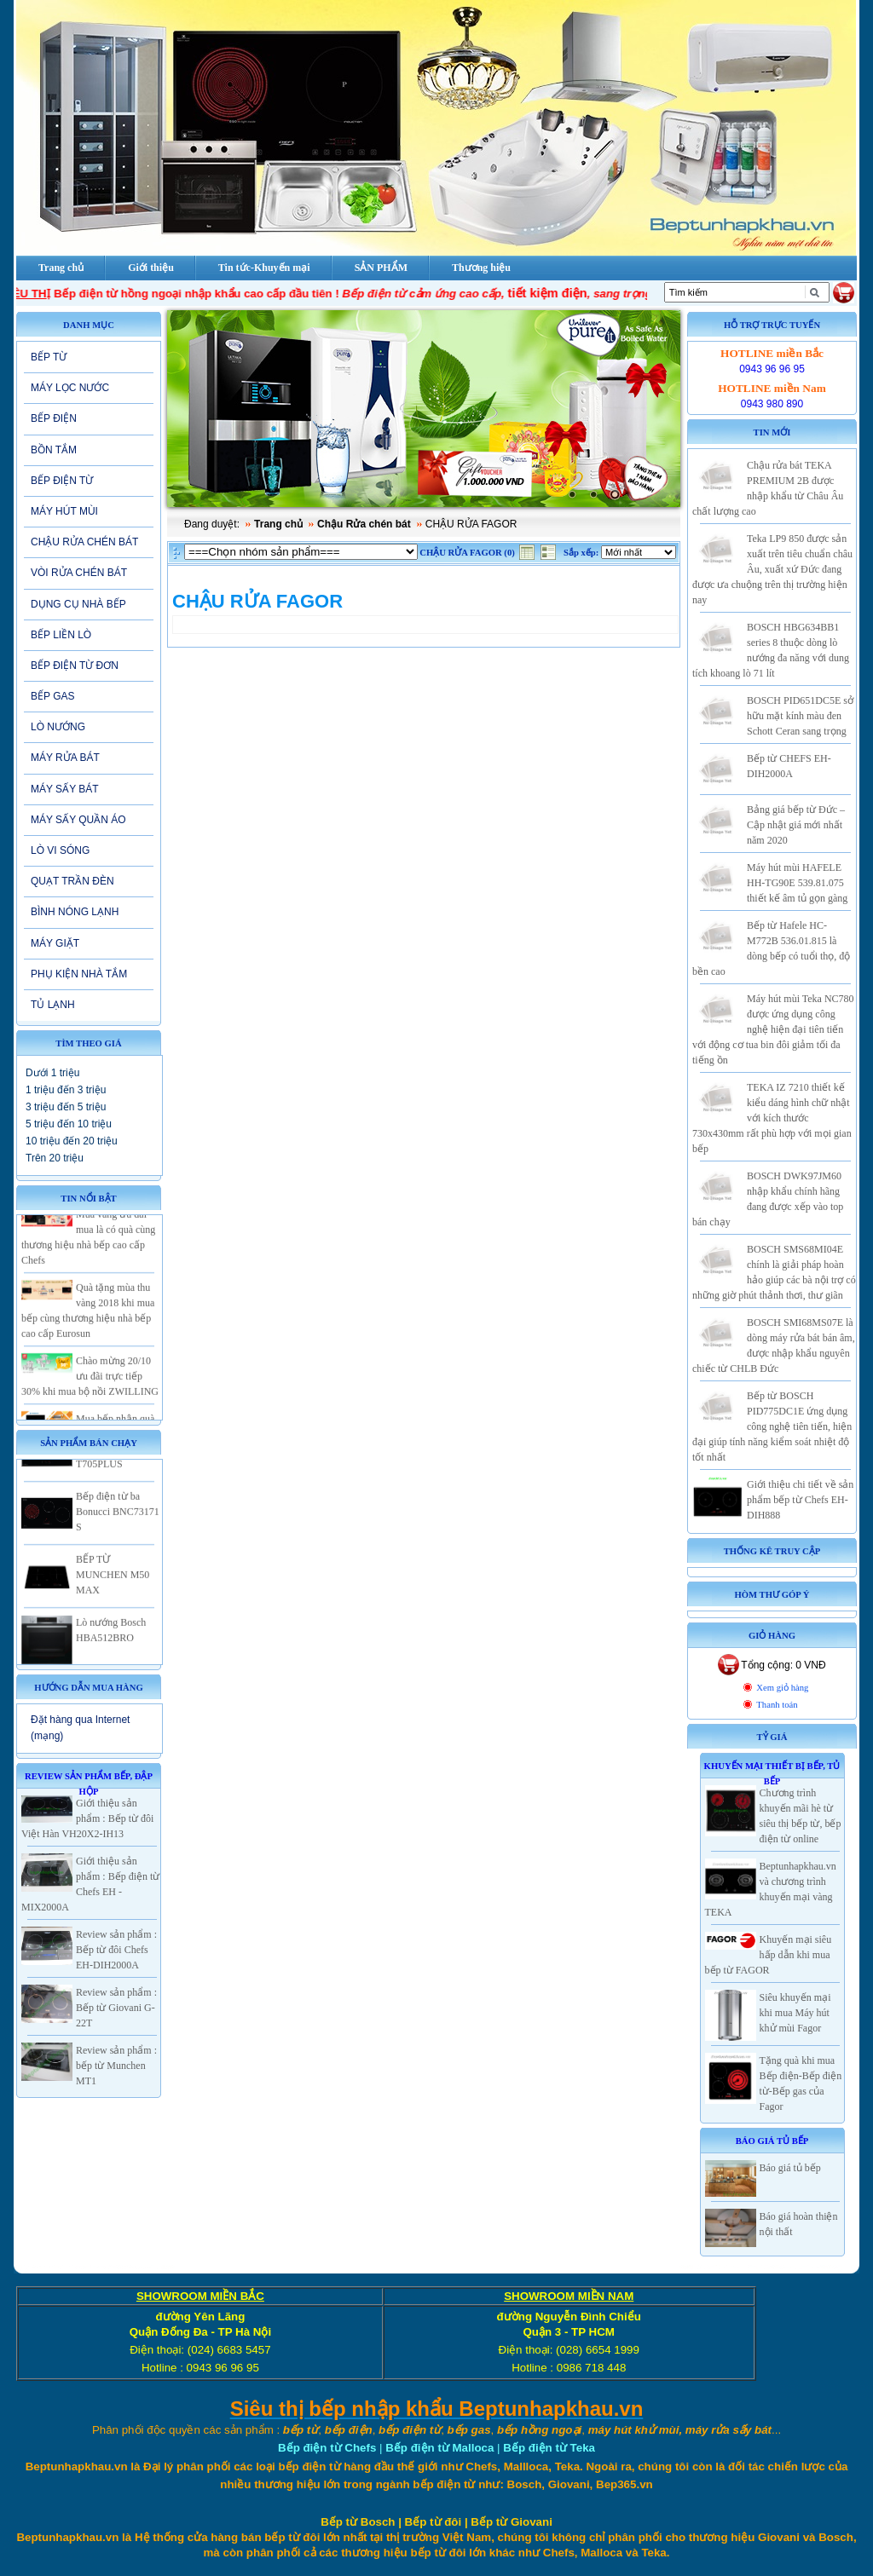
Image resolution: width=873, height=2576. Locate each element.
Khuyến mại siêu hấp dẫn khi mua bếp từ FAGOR (768, 1954)
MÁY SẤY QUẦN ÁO (78, 820)
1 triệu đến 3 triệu (66, 1090)
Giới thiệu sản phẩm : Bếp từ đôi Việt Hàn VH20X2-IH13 (87, 1818)
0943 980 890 (772, 404)
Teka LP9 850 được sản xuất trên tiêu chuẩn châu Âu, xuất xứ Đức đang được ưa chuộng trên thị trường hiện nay (772, 569)
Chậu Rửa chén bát (364, 524)
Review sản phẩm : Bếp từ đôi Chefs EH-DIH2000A (116, 1949)
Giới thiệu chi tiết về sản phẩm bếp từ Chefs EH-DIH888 (800, 1499)
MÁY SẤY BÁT (65, 789)
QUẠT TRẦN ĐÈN (72, 881)
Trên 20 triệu (55, 1158)
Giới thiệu (151, 268)
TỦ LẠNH (53, 1005)
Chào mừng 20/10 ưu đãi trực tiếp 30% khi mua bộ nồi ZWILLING (90, 1387)
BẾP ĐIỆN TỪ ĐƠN (75, 665)
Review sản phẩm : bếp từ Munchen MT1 (116, 2065)
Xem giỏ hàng (782, 1687)
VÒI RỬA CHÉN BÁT (79, 573)
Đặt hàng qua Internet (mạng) (80, 1728)
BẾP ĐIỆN (54, 418)
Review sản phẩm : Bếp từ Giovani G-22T (116, 2007)
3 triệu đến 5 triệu (66, 1107)
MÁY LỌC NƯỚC (70, 388)
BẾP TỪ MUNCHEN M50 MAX (112, 1586)
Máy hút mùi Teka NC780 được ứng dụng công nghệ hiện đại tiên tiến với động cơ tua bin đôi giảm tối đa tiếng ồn (773, 1029)
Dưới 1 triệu (52, 1073)
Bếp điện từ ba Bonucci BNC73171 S (117, 1522)
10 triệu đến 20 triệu (72, 1141)
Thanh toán (776, 1704)
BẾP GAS (52, 696)
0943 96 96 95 (772, 369)
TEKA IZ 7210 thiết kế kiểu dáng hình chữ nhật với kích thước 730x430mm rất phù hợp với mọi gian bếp (772, 1118)
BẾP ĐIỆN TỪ (62, 481)
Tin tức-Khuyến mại (264, 268)
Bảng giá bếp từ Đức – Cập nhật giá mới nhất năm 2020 (796, 825)
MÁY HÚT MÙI (64, 511)
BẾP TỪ (48, 357)
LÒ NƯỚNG (58, 727)
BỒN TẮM (54, 450)
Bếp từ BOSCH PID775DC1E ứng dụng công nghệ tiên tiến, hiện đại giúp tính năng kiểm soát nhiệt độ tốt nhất (772, 1426)
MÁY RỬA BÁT (65, 758)
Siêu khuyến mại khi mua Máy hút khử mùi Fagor (795, 2012)
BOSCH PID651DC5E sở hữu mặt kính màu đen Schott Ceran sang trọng (800, 715)
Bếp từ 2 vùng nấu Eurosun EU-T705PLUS (115, 1459)
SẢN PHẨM (381, 268)
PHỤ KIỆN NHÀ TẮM (79, 974)
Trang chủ (278, 524)
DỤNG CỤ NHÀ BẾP (78, 604)
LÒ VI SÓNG (60, 850)
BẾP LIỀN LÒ (61, 635)
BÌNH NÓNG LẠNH (75, 912)
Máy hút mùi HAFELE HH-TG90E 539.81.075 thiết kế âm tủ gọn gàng (797, 883)
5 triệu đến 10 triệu (69, 1124)
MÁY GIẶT (55, 943)
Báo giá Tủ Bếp (772, 2141)
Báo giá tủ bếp (790, 2168)
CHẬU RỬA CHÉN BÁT (84, 542)
